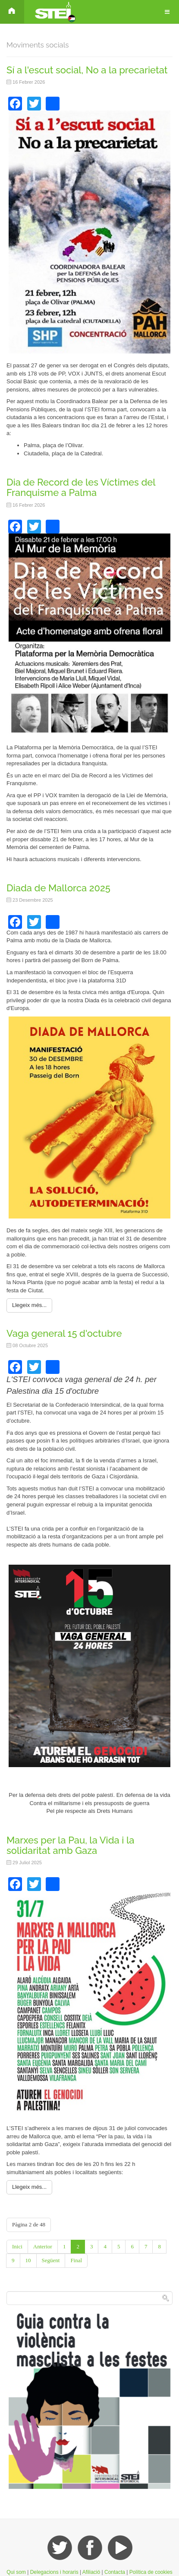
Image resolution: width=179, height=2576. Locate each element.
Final (76, 2260)
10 (28, 2260)
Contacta (115, 2572)
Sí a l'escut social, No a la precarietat (86, 70)
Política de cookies (151, 2572)
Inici (17, 2246)
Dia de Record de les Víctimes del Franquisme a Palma (80, 487)
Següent (51, 2260)
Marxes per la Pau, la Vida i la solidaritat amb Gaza (70, 1845)
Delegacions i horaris (54, 2572)
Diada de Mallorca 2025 (58, 887)
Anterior (42, 2246)
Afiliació (91, 2572)
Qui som (16, 2572)
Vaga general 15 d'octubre (64, 1333)
